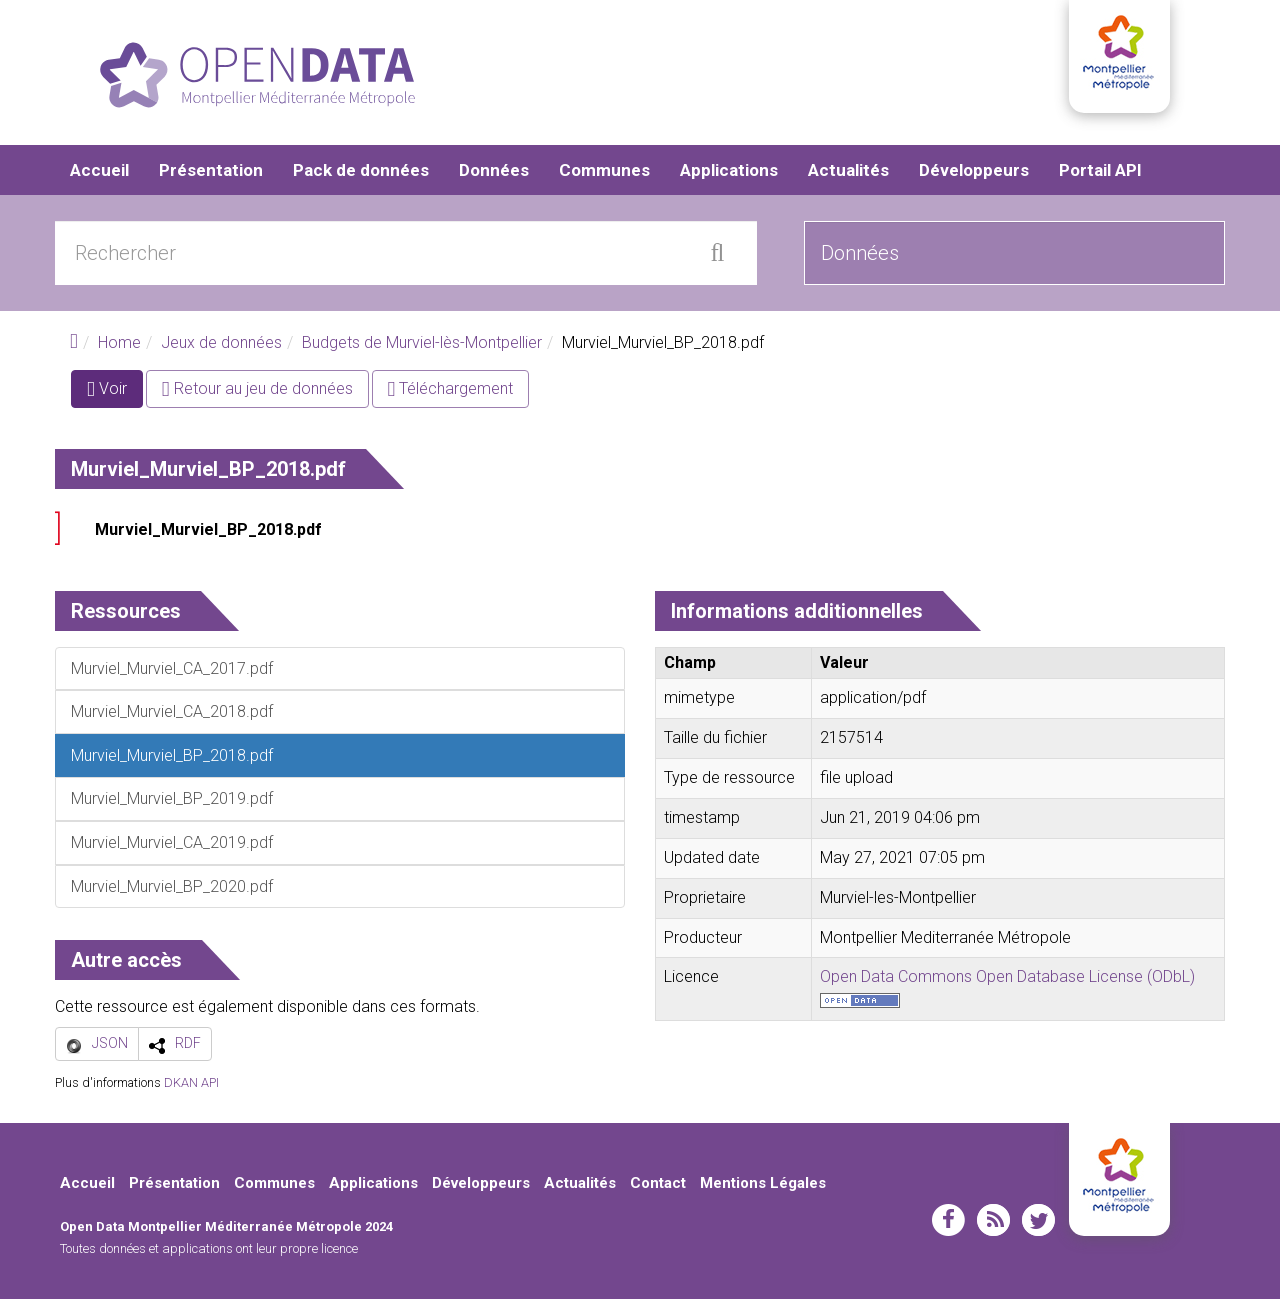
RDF (188, 1043)
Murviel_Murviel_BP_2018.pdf (208, 529)
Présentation (211, 170)
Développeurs (974, 170)
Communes (604, 170)
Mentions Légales (763, 1183)
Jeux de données (221, 342)
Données (494, 170)
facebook (948, 1220)
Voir (115, 392)
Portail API (1100, 170)
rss (993, 1220)
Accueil (99, 170)
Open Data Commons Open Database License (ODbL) (1007, 976)
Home (119, 342)
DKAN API (191, 1082)
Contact (658, 1183)
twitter (1038, 1220)
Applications (729, 170)
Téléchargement (451, 388)
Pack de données (361, 170)
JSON (110, 1043)
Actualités (848, 170)
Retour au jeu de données (257, 388)
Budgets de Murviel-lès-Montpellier (422, 342)
